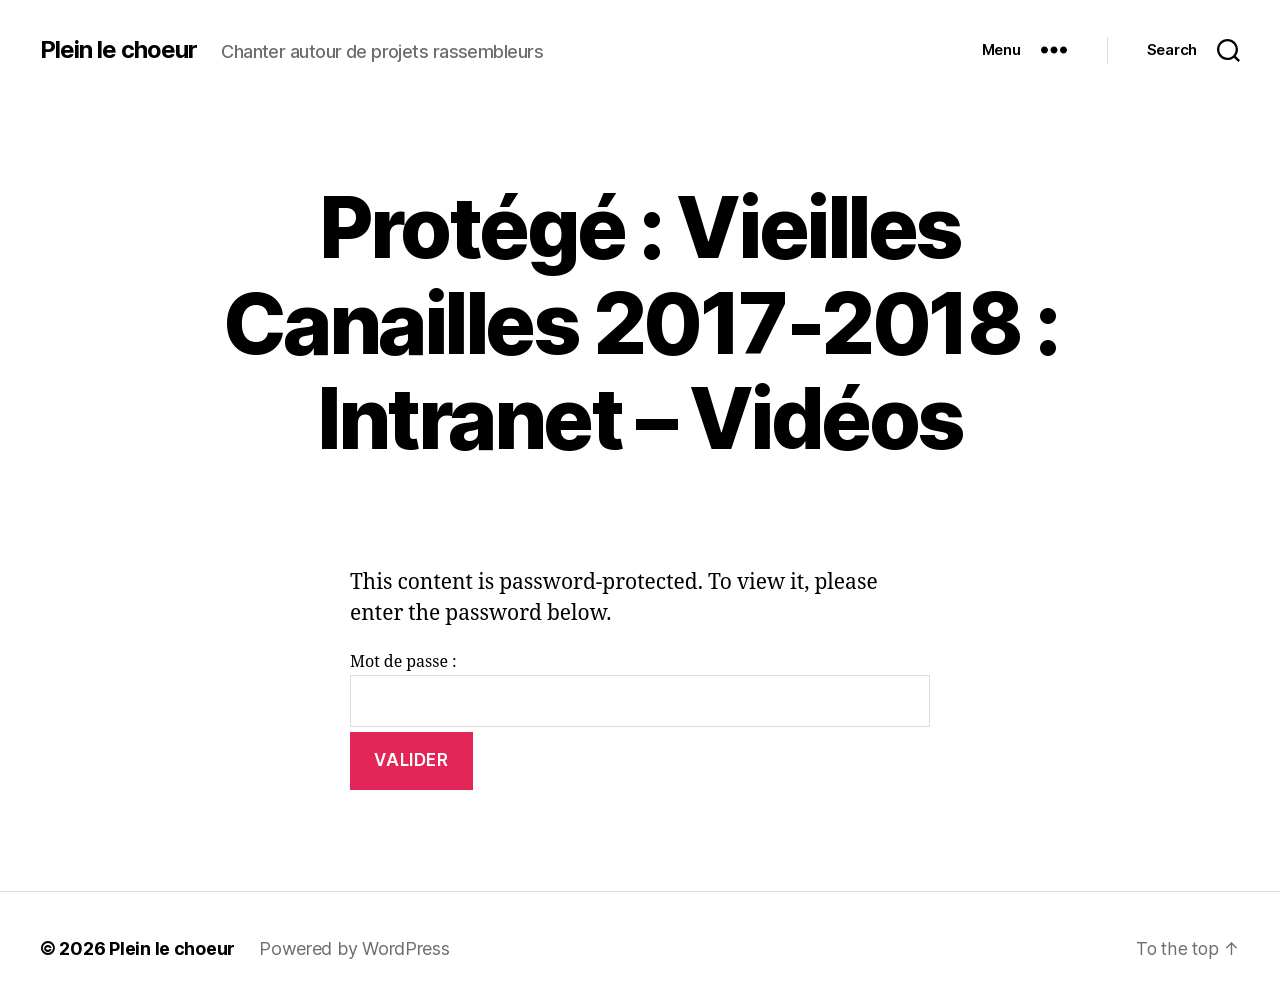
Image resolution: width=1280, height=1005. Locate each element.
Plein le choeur (118, 50)
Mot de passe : (640, 689)
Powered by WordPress (354, 948)
